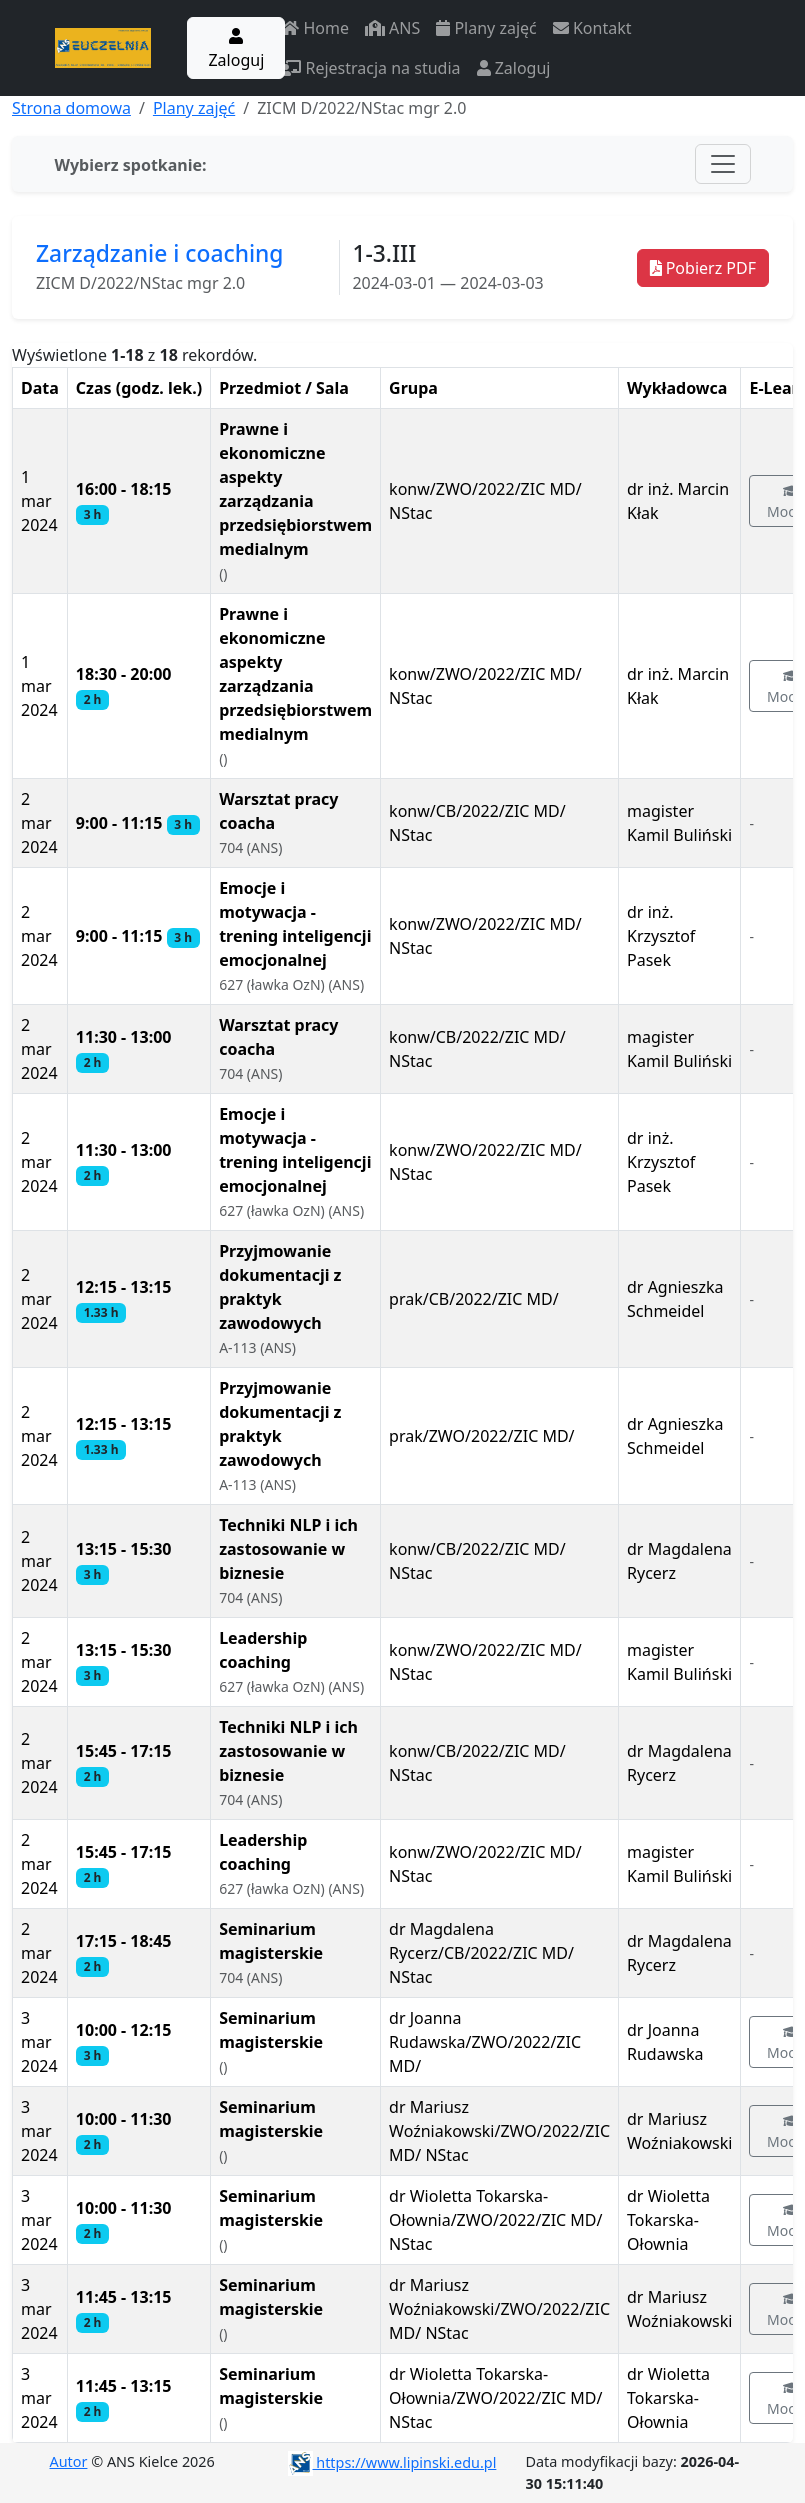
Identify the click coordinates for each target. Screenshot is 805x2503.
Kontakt (592, 28)
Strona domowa (71, 108)
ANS (392, 28)
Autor (69, 2461)
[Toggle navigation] (723, 164)
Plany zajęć (486, 28)
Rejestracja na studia (370, 68)
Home (315, 28)
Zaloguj (236, 49)
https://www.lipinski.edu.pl (392, 2462)
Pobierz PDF (703, 268)
